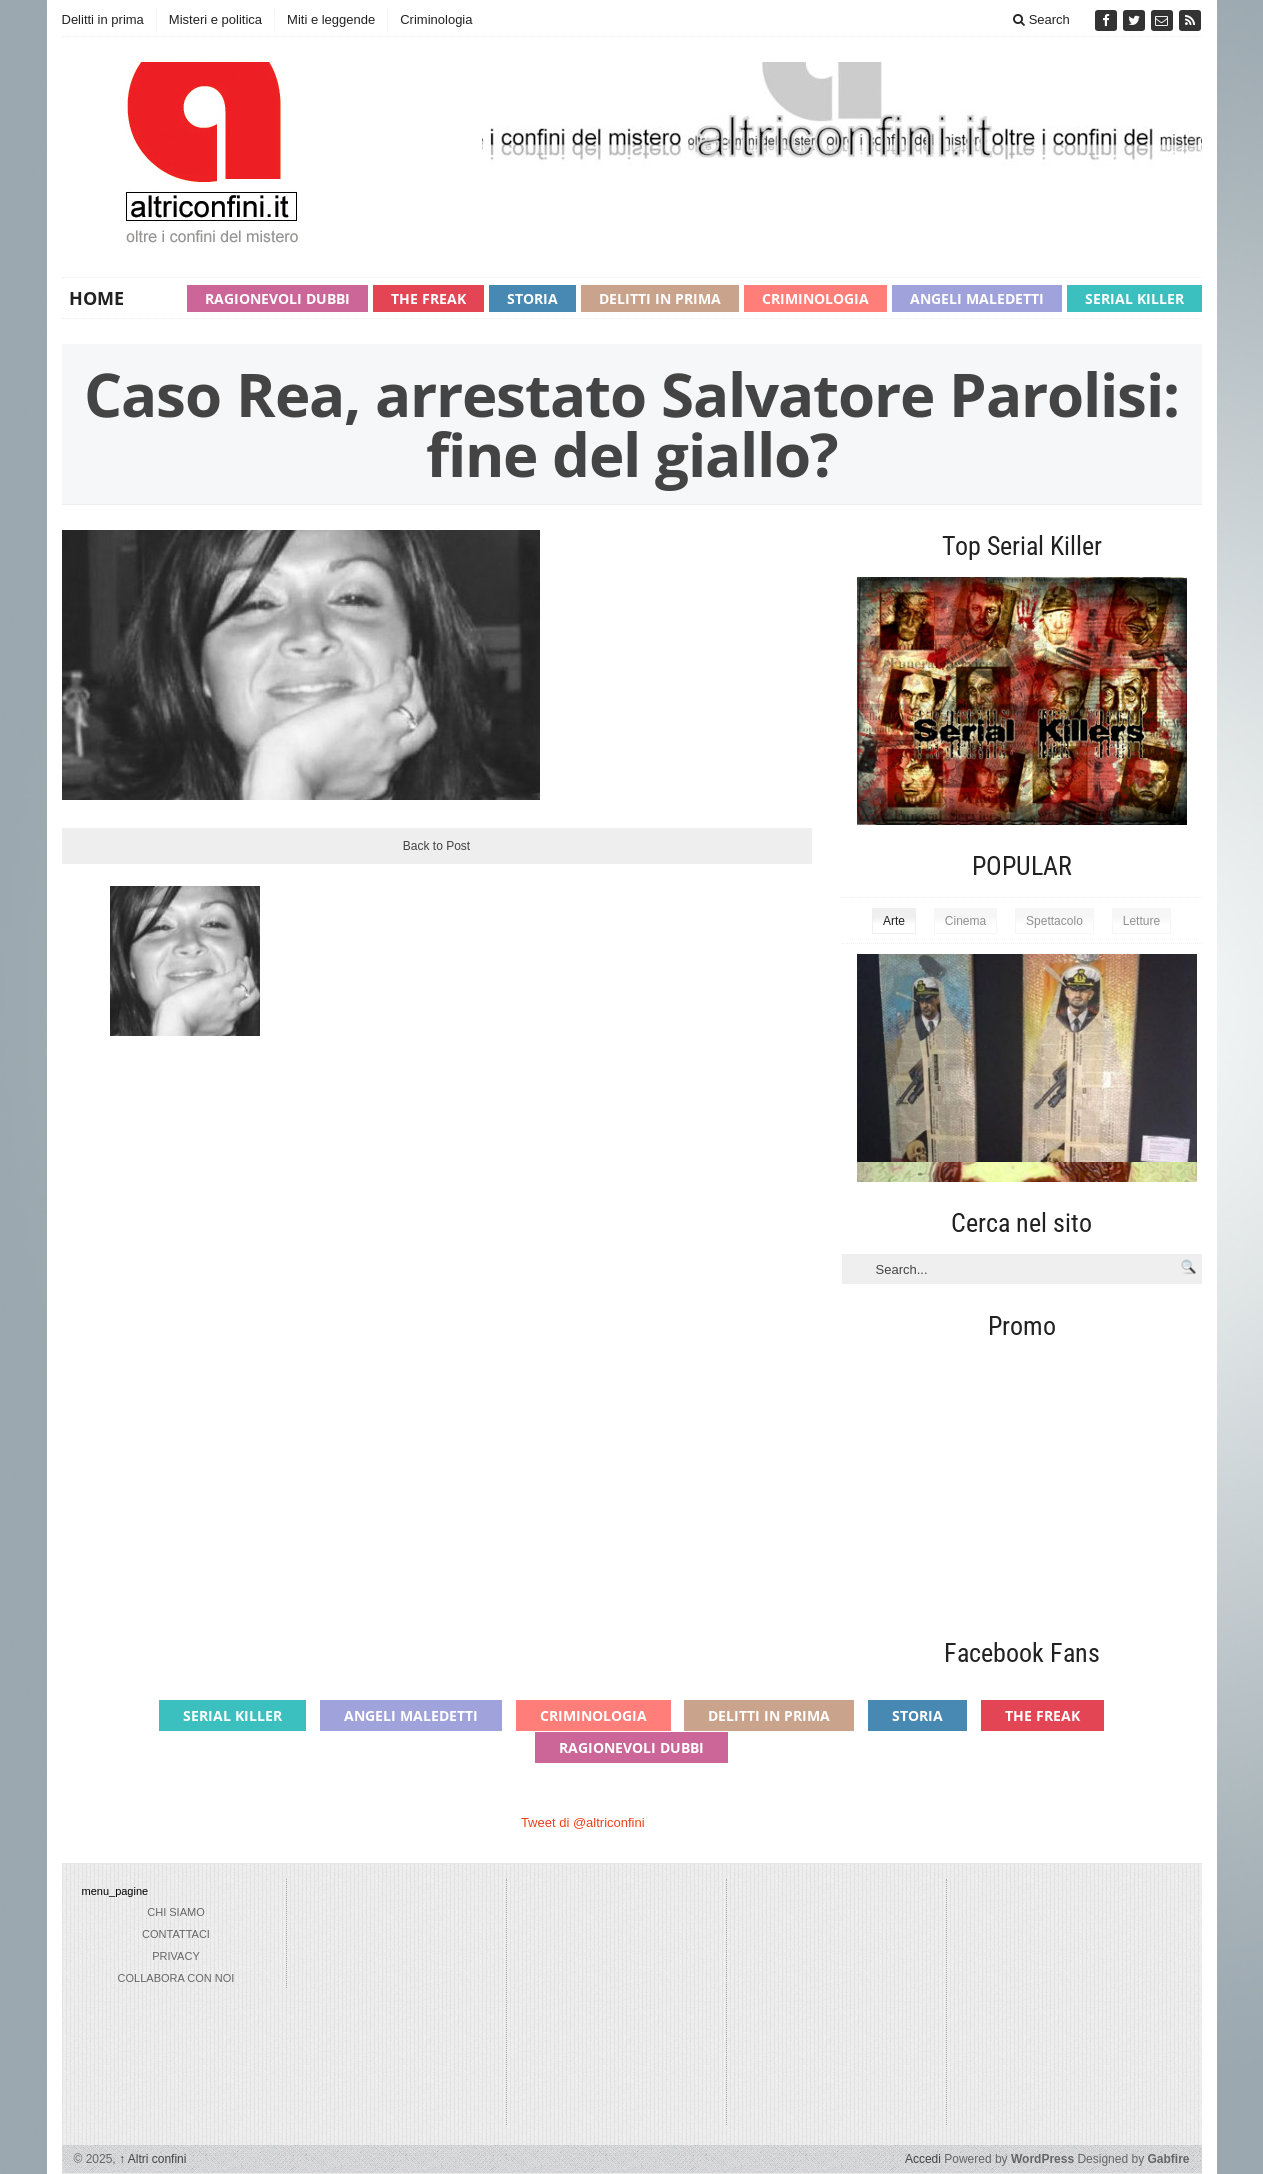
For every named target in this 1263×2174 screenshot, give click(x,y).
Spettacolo (1054, 921)
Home (96, 298)
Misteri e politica (215, 19)
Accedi (923, 2159)
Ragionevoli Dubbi (277, 298)
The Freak (428, 298)
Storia (532, 298)
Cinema (965, 921)
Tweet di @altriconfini (583, 1822)
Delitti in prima (103, 19)
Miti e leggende (331, 19)
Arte (894, 921)
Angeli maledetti (977, 298)
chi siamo (175, 1912)
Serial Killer (1134, 298)
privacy (175, 1956)
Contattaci (176, 1934)
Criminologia (436, 19)
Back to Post (436, 846)
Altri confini (152, 2159)
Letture (1141, 921)
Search (1041, 19)
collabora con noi (176, 1978)
